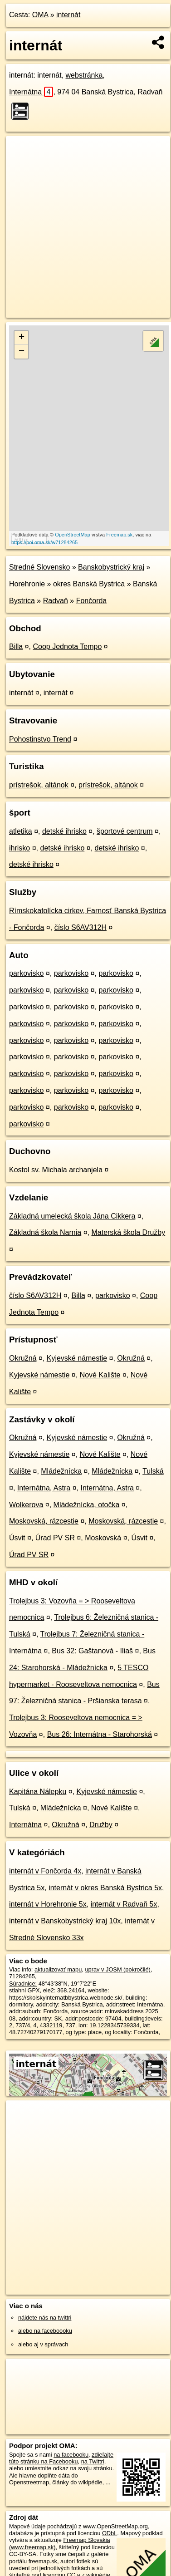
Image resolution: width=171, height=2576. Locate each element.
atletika (20, 831)
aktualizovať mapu (58, 1969)
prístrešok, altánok (38, 785)
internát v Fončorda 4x (45, 1871)
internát (68, 15)
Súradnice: (23, 1983)
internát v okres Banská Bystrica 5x (105, 1888)
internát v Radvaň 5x (124, 1904)
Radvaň (55, 601)
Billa (16, 646)
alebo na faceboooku (45, 2330)
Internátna (31, 92)
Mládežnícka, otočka (87, 1505)
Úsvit (17, 1538)
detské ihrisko (64, 831)
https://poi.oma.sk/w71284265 (44, 542)
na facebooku (71, 2454)
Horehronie (27, 584)
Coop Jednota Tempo (67, 646)
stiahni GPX (24, 1990)
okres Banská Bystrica (89, 584)
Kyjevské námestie (77, 1358)
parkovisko (26, 973)
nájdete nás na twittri (44, 2317)
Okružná (22, 1358)
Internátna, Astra (43, 1488)
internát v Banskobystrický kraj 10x (65, 1921)
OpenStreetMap (72, 534)
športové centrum (125, 831)
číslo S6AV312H (80, 927)
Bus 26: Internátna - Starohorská (99, 1734)
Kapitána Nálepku (37, 1791)
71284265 (22, 1976)
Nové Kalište (100, 1375)
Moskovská (103, 1538)
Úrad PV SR (55, 1538)
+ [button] (21, 337)
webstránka (84, 75)
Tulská (153, 1471)
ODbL (109, 2533)
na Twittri (92, 2461)
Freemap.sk (119, 534)
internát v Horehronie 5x (48, 1904)
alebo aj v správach (43, 2344)
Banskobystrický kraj (111, 567)
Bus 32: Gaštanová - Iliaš (92, 1651)
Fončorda (91, 601)
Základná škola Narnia (45, 1232)
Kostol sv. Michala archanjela (56, 1170)
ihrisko (19, 848)
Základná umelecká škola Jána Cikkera (72, 1216)
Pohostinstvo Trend (40, 739)
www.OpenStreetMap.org (115, 2526)
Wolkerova (26, 1505)
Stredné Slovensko (39, 567)
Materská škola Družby (128, 1232)
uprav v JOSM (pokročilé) (117, 1969)
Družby (100, 1825)
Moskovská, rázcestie (43, 1521)
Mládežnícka (61, 1471)
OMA (40, 15)
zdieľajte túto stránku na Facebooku (61, 2458)
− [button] (21, 352)
